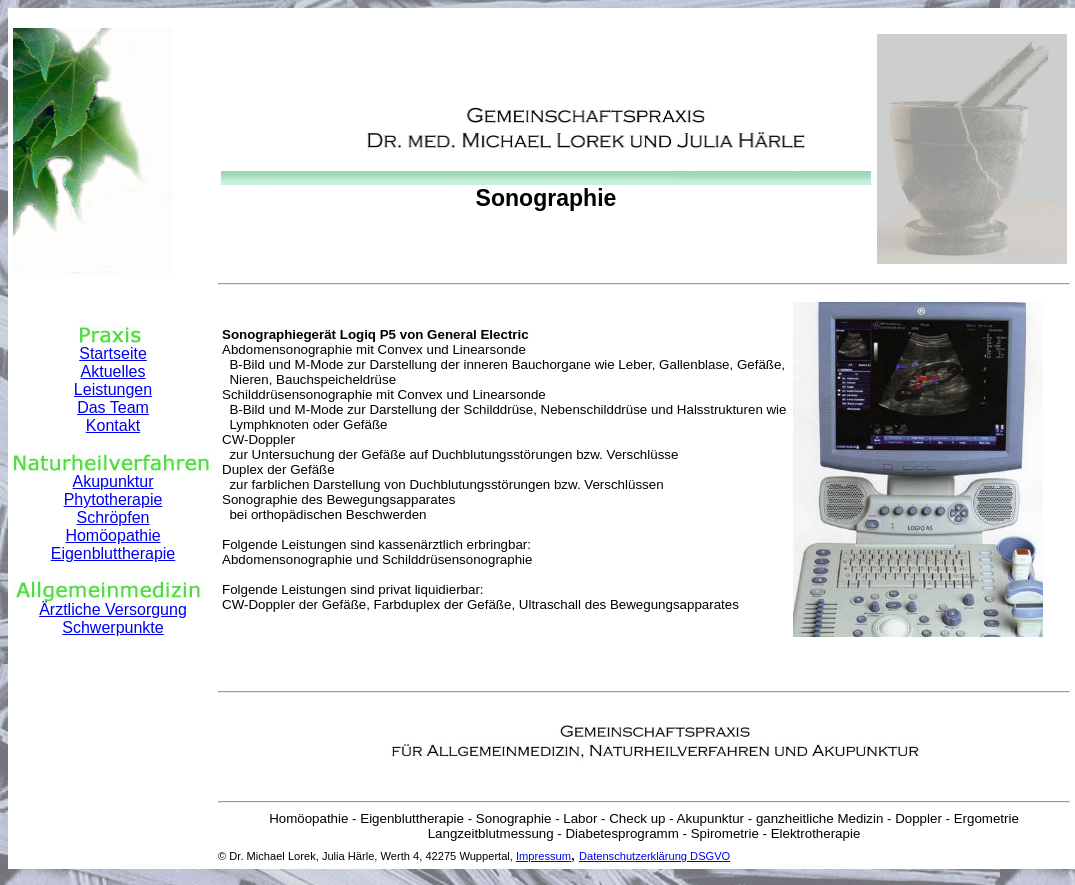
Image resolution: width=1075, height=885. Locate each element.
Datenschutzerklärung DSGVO (654, 856)
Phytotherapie (113, 499)
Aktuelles (113, 371)
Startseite (113, 353)
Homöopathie (112, 535)
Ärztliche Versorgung (113, 609)
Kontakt (113, 425)
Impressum (543, 856)
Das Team (113, 407)
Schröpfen (113, 517)
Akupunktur (113, 481)
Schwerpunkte (112, 627)
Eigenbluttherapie (113, 553)
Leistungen (113, 389)
